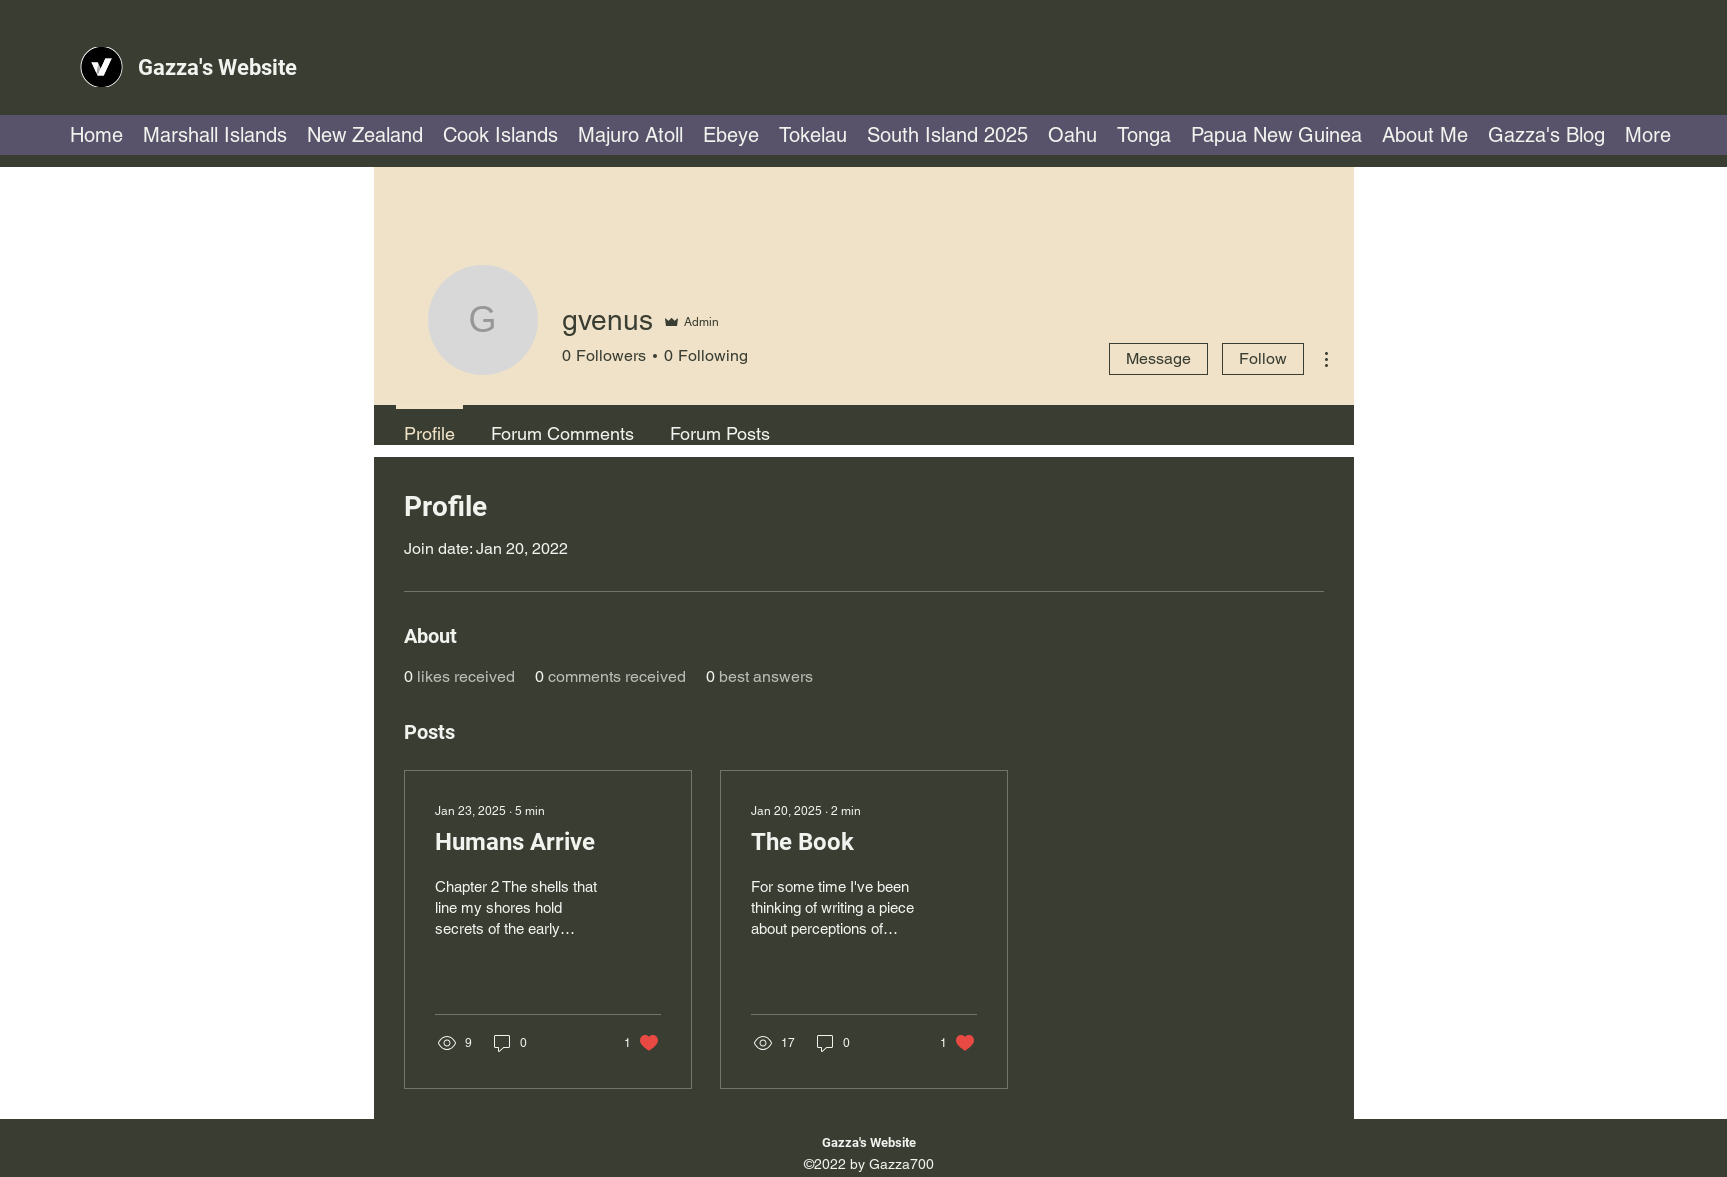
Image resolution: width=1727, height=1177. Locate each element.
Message (1158, 358)
